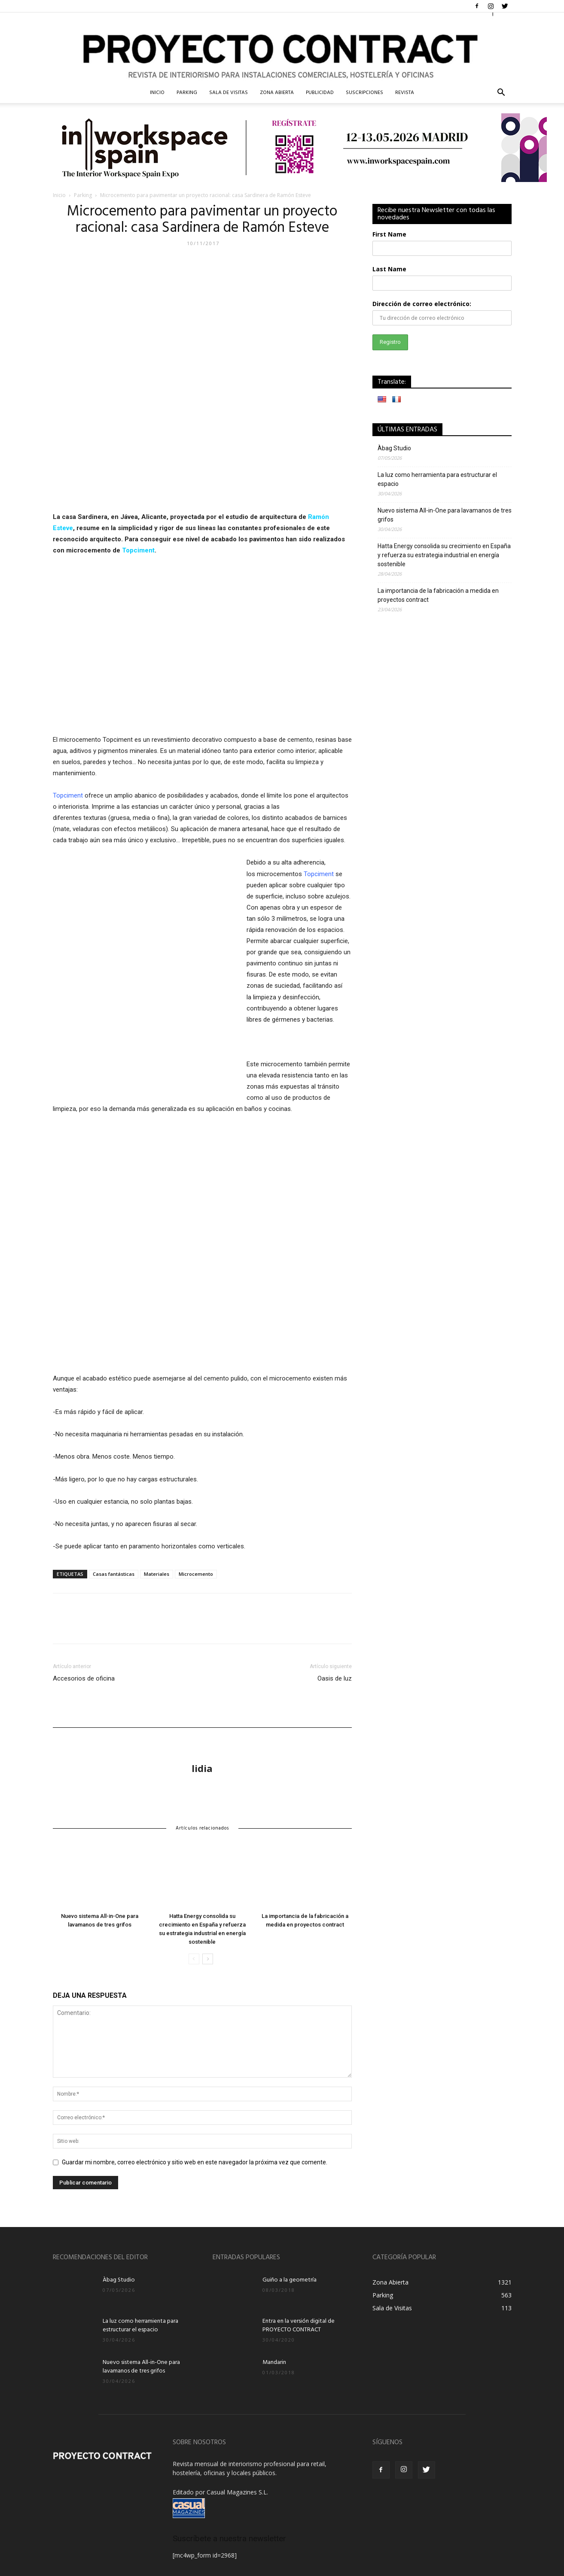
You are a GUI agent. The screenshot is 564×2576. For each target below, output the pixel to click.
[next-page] (207, 1959)
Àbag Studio (394, 448)
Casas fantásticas (113, 1574)
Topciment (138, 550)
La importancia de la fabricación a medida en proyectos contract (438, 595)
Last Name (389, 269)
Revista (404, 92)
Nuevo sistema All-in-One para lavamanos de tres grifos (445, 515)
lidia (202, 1768)
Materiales (156, 1574)
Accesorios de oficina (84, 1678)
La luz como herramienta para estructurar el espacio (437, 479)
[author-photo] (202, 1741)
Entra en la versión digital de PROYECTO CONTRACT (298, 2325)
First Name (389, 234)
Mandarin (274, 2362)
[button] (501, 93)
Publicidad (320, 92)
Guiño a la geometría (289, 2280)
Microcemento (196, 1574)
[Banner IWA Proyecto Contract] (282, 147)
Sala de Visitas (228, 92)
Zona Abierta (277, 92)
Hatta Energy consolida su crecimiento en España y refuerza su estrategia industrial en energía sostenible (444, 555)
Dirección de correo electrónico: (421, 304)
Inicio (59, 195)
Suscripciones (364, 92)
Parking (187, 92)
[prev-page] (194, 1959)
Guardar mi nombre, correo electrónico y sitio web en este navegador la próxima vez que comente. (194, 2162)
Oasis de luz (334, 1678)
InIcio (157, 92)
